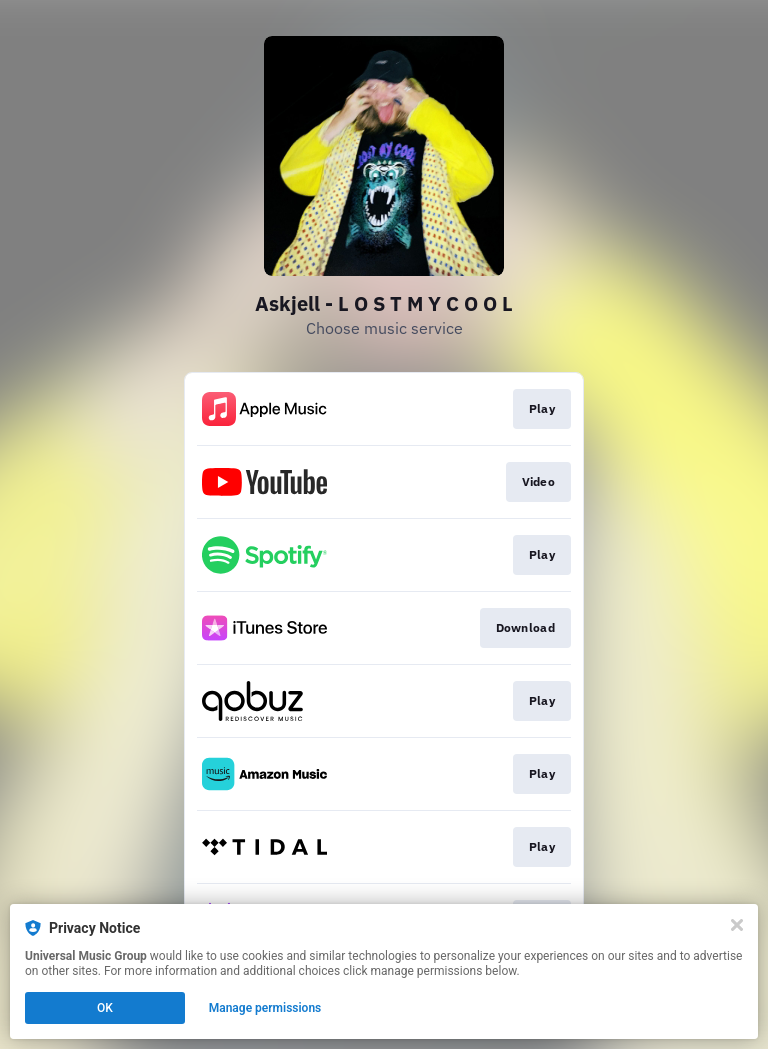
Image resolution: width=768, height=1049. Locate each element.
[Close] (737, 925)
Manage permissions (265, 1008)
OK (105, 1008)
